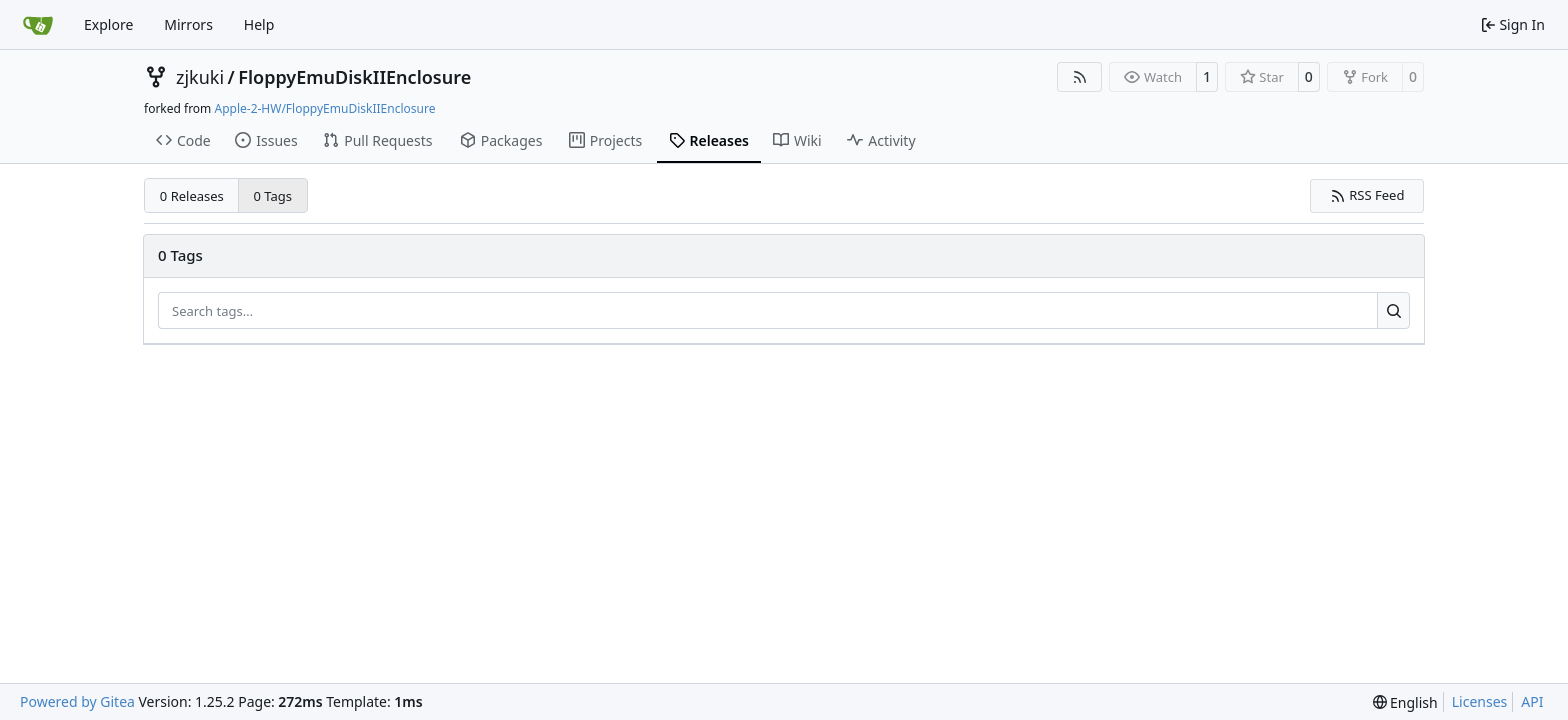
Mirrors (188, 24)
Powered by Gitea (77, 701)
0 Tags (273, 196)
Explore (108, 24)
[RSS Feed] (1080, 77)
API (1532, 701)
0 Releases (192, 196)
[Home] (38, 25)
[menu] (1405, 702)
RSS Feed (1367, 195)
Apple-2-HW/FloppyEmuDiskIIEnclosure (324, 108)
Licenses (1480, 701)
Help (259, 24)
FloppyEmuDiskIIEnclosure (354, 77)
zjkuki (200, 77)
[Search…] (1393, 311)
